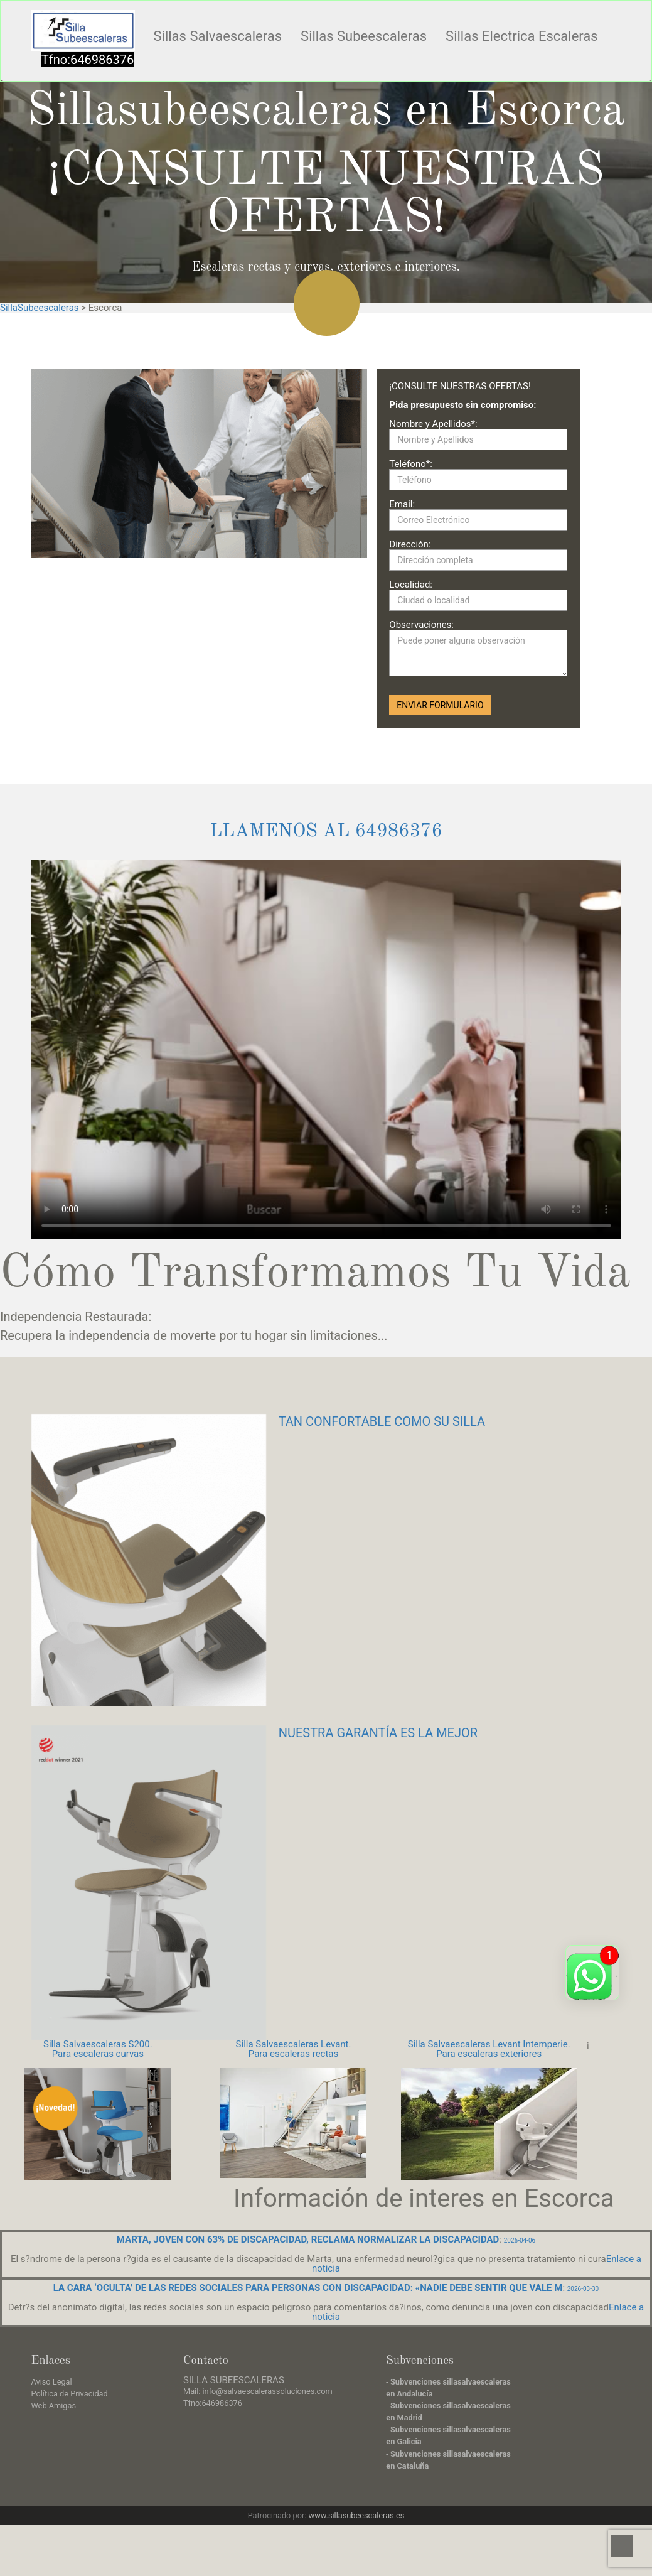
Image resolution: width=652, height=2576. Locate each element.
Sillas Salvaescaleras (218, 36)
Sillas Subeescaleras (364, 36)
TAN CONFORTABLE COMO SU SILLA (382, 1421)
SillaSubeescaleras (39, 307)
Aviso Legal (51, 2381)
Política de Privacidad (69, 2393)
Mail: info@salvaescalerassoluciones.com (258, 2391)
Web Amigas (53, 2405)
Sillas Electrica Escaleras (522, 36)
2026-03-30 (583, 2288)
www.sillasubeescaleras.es (357, 2515)
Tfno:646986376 (87, 59)
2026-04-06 (520, 2240)
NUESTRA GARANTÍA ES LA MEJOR (378, 1732)
